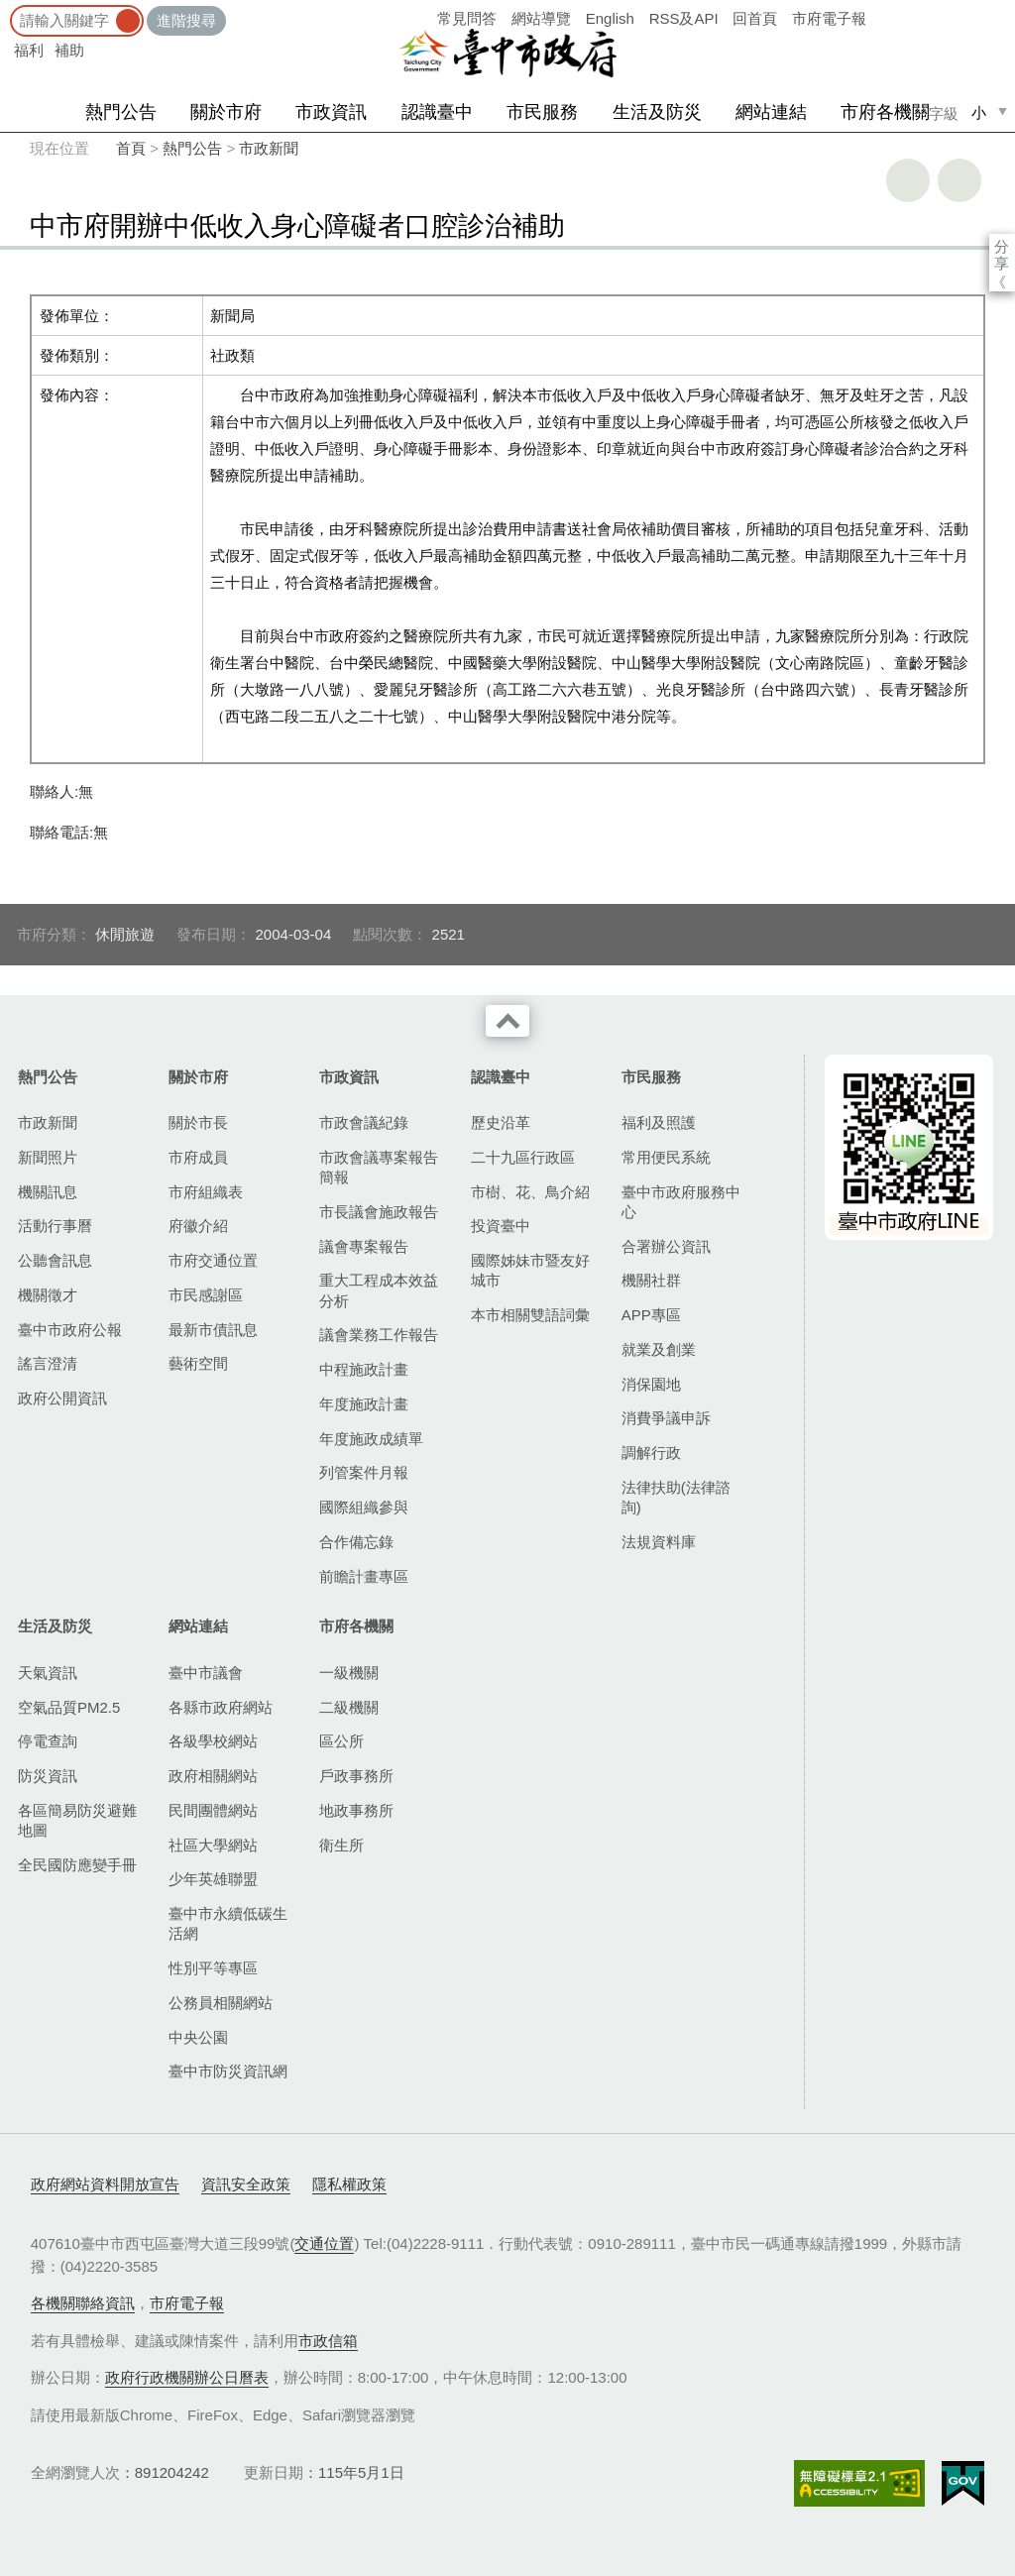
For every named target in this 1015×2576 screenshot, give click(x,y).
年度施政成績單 (371, 1438)
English (610, 18)
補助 (69, 50)
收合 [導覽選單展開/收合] (507, 1021)
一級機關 (349, 1672)
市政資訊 (331, 112)
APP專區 (651, 1314)
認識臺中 (437, 112)
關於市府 (226, 112)
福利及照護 (658, 1122)
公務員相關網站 (221, 2002)
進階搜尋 (186, 20)
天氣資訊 (47, 1672)
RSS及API (684, 18)
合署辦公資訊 (666, 1246)
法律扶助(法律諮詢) (676, 1497)
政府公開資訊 (62, 1398)
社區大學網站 (213, 1845)
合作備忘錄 (356, 1541)
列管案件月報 (363, 1472)
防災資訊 (47, 1775)
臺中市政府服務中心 (680, 1201)
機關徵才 (47, 1295)
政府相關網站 (213, 1775)
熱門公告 (121, 112)
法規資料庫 (658, 1541)
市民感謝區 (206, 1295)
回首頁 (755, 18)
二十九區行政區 (523, 1157)
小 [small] (978, 112)
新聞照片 (47, 1157)
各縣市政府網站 (221, 1707)
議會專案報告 (363, 1246)
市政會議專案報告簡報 (378, 1167)
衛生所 (341, 1845)
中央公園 (198, 2037)
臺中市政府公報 (70, 1329)
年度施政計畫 (363, 1404)
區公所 (341, 1741)
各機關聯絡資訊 (83, 2303)
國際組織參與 (363, 1507)
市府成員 (198, 1157)
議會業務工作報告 (378, 1334)
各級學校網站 (213, 1741)
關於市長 (198, 1122)
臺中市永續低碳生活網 (228, 1923)
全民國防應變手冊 (77, 1864)
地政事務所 (356, 1810)
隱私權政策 (349, 2184)
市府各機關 (885, 112)
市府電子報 (829, 18)
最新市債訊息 (213, 1329)
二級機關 (349, 1707)
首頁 (131, 148)
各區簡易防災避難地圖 (77, 1820)
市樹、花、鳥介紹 (530, 1191)
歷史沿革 (500, 1122)
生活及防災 (657, 112)
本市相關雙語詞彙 (530, 1314)
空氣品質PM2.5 (69, 1707)
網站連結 (771, 112)
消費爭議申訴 (666, 1417)
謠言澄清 (47, 1363)
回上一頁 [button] (959, 180)
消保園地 (651, 1384)
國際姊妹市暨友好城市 (530, 1270)
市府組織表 (206, 1191)
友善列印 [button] (908, 180)
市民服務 (542, 112)
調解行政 (651, 1452)
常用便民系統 (666, 1157)
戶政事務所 (356, 1775)
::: (6, 9)
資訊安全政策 (245, 2184)
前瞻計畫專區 (363, 1576)
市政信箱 (328, 2340)
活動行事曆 (55, 1225)
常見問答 (467, 18)
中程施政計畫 (363, 1369)
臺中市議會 (206, 1672)
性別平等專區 (213, 1968)
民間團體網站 (213, 1810)
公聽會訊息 (55, 1260)
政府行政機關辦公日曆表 (187, 2377)
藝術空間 (198, 1363)
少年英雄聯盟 (213, 1878)
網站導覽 (541, 18)
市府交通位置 (213, 1260)
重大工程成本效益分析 (378, 1290)
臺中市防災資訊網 (228, 2071)
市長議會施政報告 (378, 1211)
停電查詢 (47, 1741)
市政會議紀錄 (363, 1122)
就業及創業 (658, 1349)
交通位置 (324, 2243)
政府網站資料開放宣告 (105, 2184)
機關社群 (651, 1280)
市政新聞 (268, 148)
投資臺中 (500, 1225)
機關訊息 (47, 1191)
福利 (29, 50)
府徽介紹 (198, 1225)
